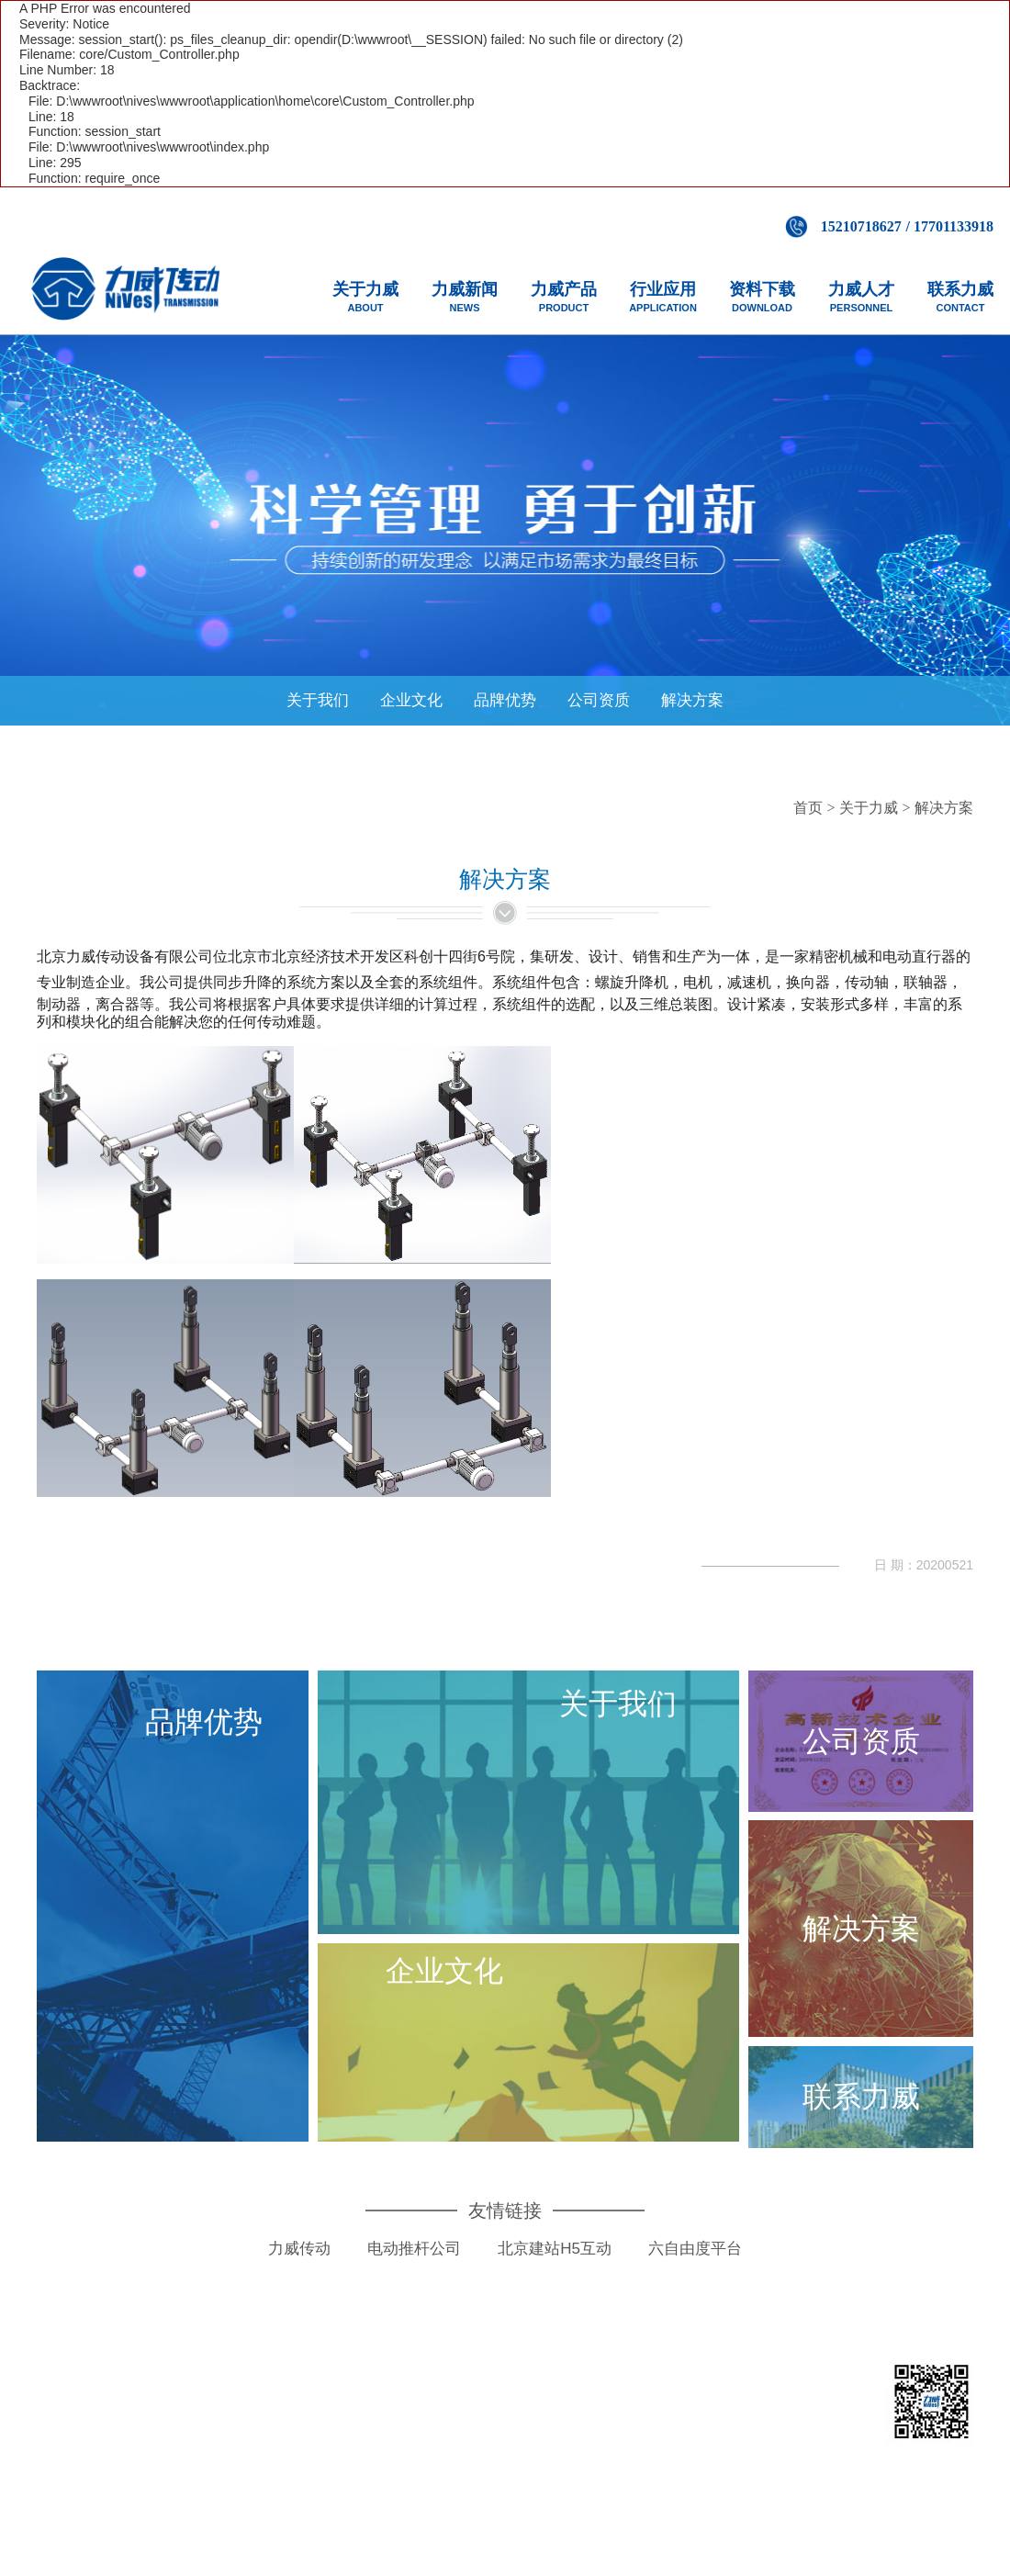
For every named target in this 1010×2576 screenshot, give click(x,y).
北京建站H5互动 (555, 2259)
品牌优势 (505, 700)
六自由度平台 (695, 2259)
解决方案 (692, 700)
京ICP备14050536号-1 (632, 2438)
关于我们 (317, 700)
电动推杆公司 (414, 2259)
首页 (808, 808)
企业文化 (411, 700)
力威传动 (299, 2259)
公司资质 (598, 700)
